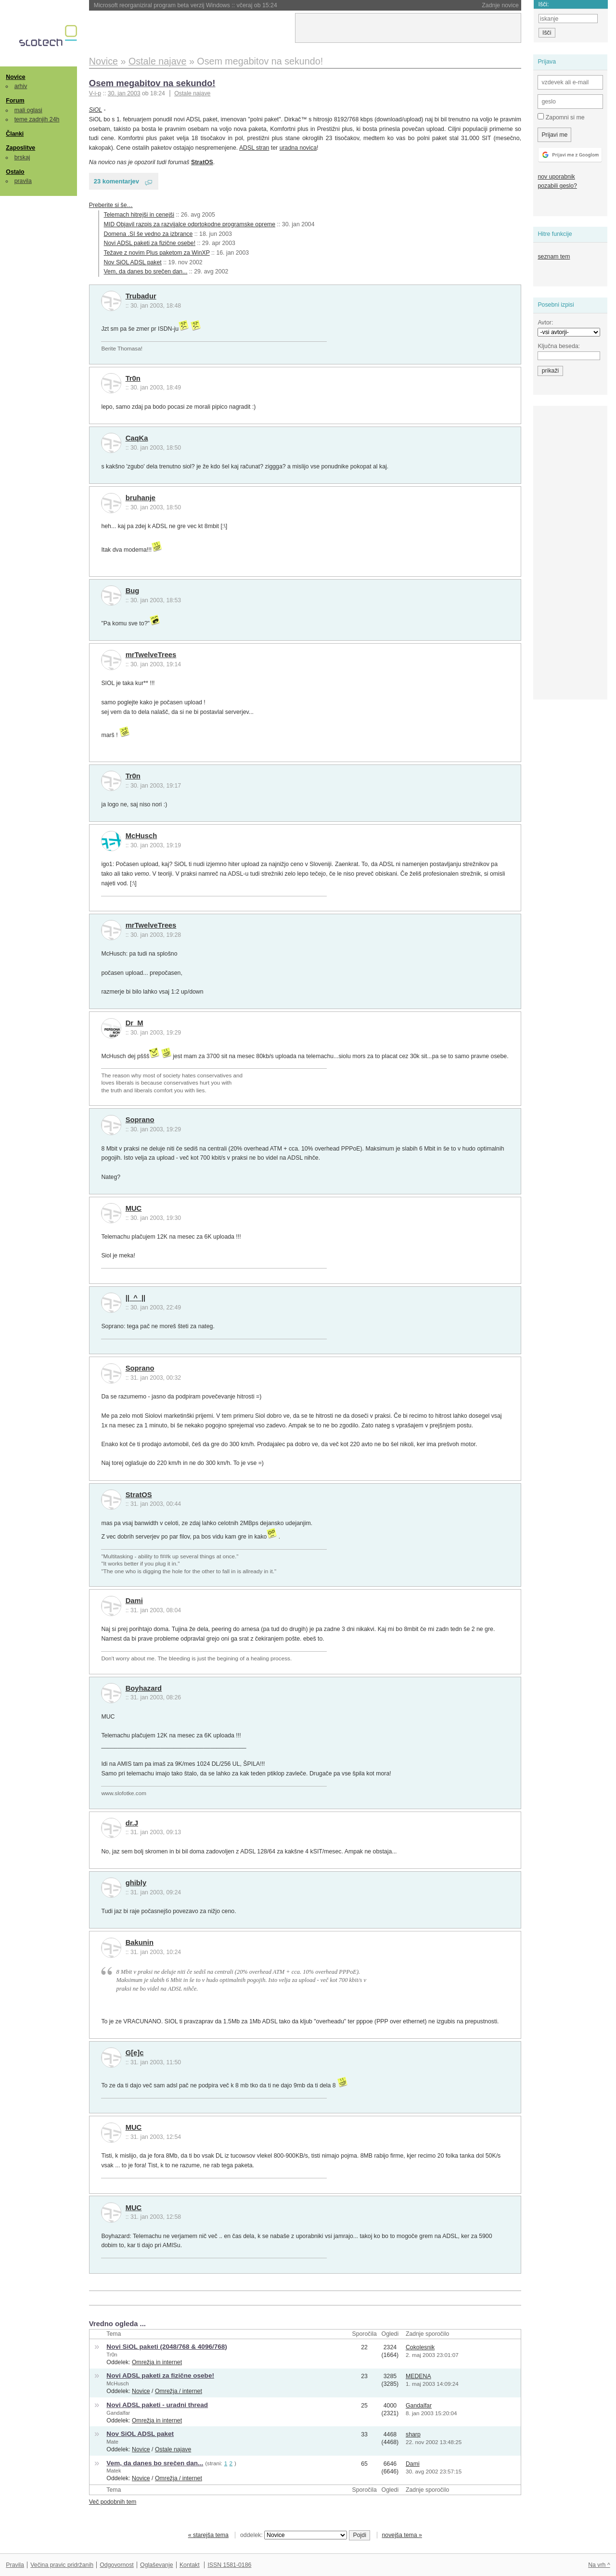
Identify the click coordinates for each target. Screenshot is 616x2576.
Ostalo (15, 171)
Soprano (140, 1120)
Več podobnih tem (113, 2501)
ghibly (136, 1883)
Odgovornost (117, 2565)
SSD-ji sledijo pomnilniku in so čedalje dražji (175, 5)
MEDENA (418, 2376)
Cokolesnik (420, 2347)
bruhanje (140, 498)
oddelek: (293, 2535)
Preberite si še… (111, 205)
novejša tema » (402, 2535)
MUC (134, 1208)
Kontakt (190, 2565)
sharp (413, 2434)
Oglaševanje (156, 2565)
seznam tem (554, 256)
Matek (113, 2470)
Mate (112, 2442)
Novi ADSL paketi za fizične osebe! (150, 243)
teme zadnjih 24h (37, 119)
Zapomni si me (561, 117)
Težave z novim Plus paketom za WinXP (157, 252)
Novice (15, 77)
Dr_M (134, 1023)
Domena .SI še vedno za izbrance (148, 234)
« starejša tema (208, 2535)
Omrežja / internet (178, 2391)
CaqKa (137, 438)
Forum (15, 100)
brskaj (22, 157)
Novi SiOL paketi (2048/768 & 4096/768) (166, 2346)
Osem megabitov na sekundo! (152, 83)
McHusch (141, 836)
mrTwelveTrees (151, 655)
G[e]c (135, 2053)
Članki (15, 133)
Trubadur (141, 296)
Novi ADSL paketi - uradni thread (157, 2404)
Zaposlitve (20, 147)
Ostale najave (192, 93)
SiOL (95, 109)
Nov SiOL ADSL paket (133, 262)
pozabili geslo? (557, 185)
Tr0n (133, 378)
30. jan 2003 (124, 93)
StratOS (139, 1495)
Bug (133, 591)
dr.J (132, 1823)
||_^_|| (136, 1298)
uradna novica (298, 147)
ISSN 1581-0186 (229, 2565)
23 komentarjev (116, 181)
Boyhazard (144, 1688)
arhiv (20, 86)
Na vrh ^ (599, 2565)
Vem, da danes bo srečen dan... (146, 271)
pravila (23, 181)
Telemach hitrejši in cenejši (139, 214)
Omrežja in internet (157, 2362)
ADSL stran (254, 147)
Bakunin (140, 1942)
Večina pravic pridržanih (61, 2565)
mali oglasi (28, 110)
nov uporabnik (556, 176)
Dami (134, 1601)
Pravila (15, 2565)
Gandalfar (118, 2413)
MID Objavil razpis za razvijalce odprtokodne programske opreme (190, 224)
